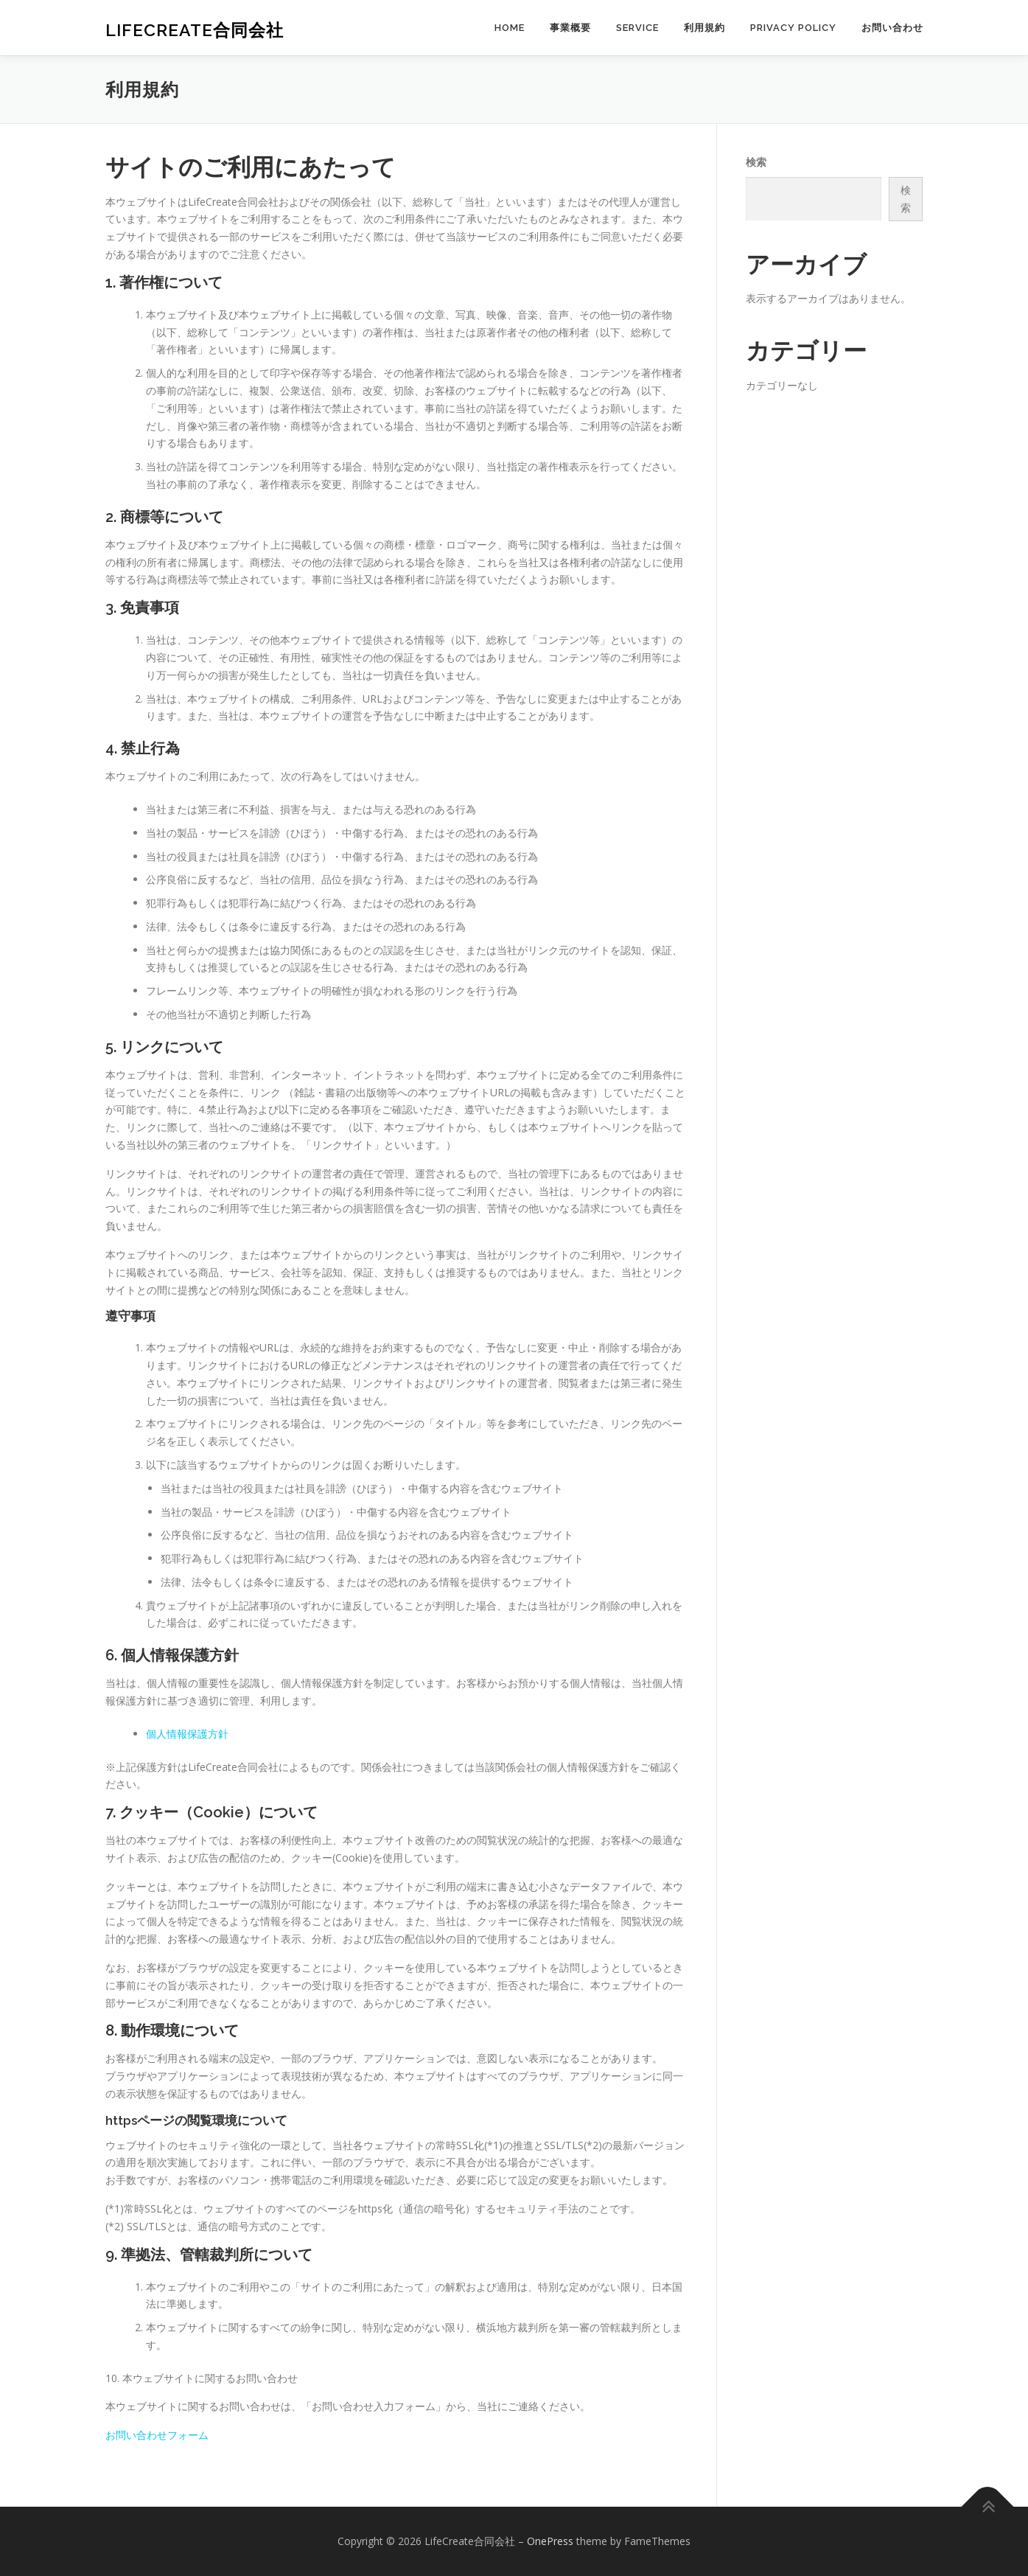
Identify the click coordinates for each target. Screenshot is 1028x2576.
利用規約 (704, 27)
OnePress (550, 2541)
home (509, 27)
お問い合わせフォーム (157, 2435)
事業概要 (570, 27)
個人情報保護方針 (187, 1734)
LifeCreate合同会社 (194, 30)
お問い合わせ (892, 27)
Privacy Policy (793, 27)
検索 (756, 162)
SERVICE (637, 27)
